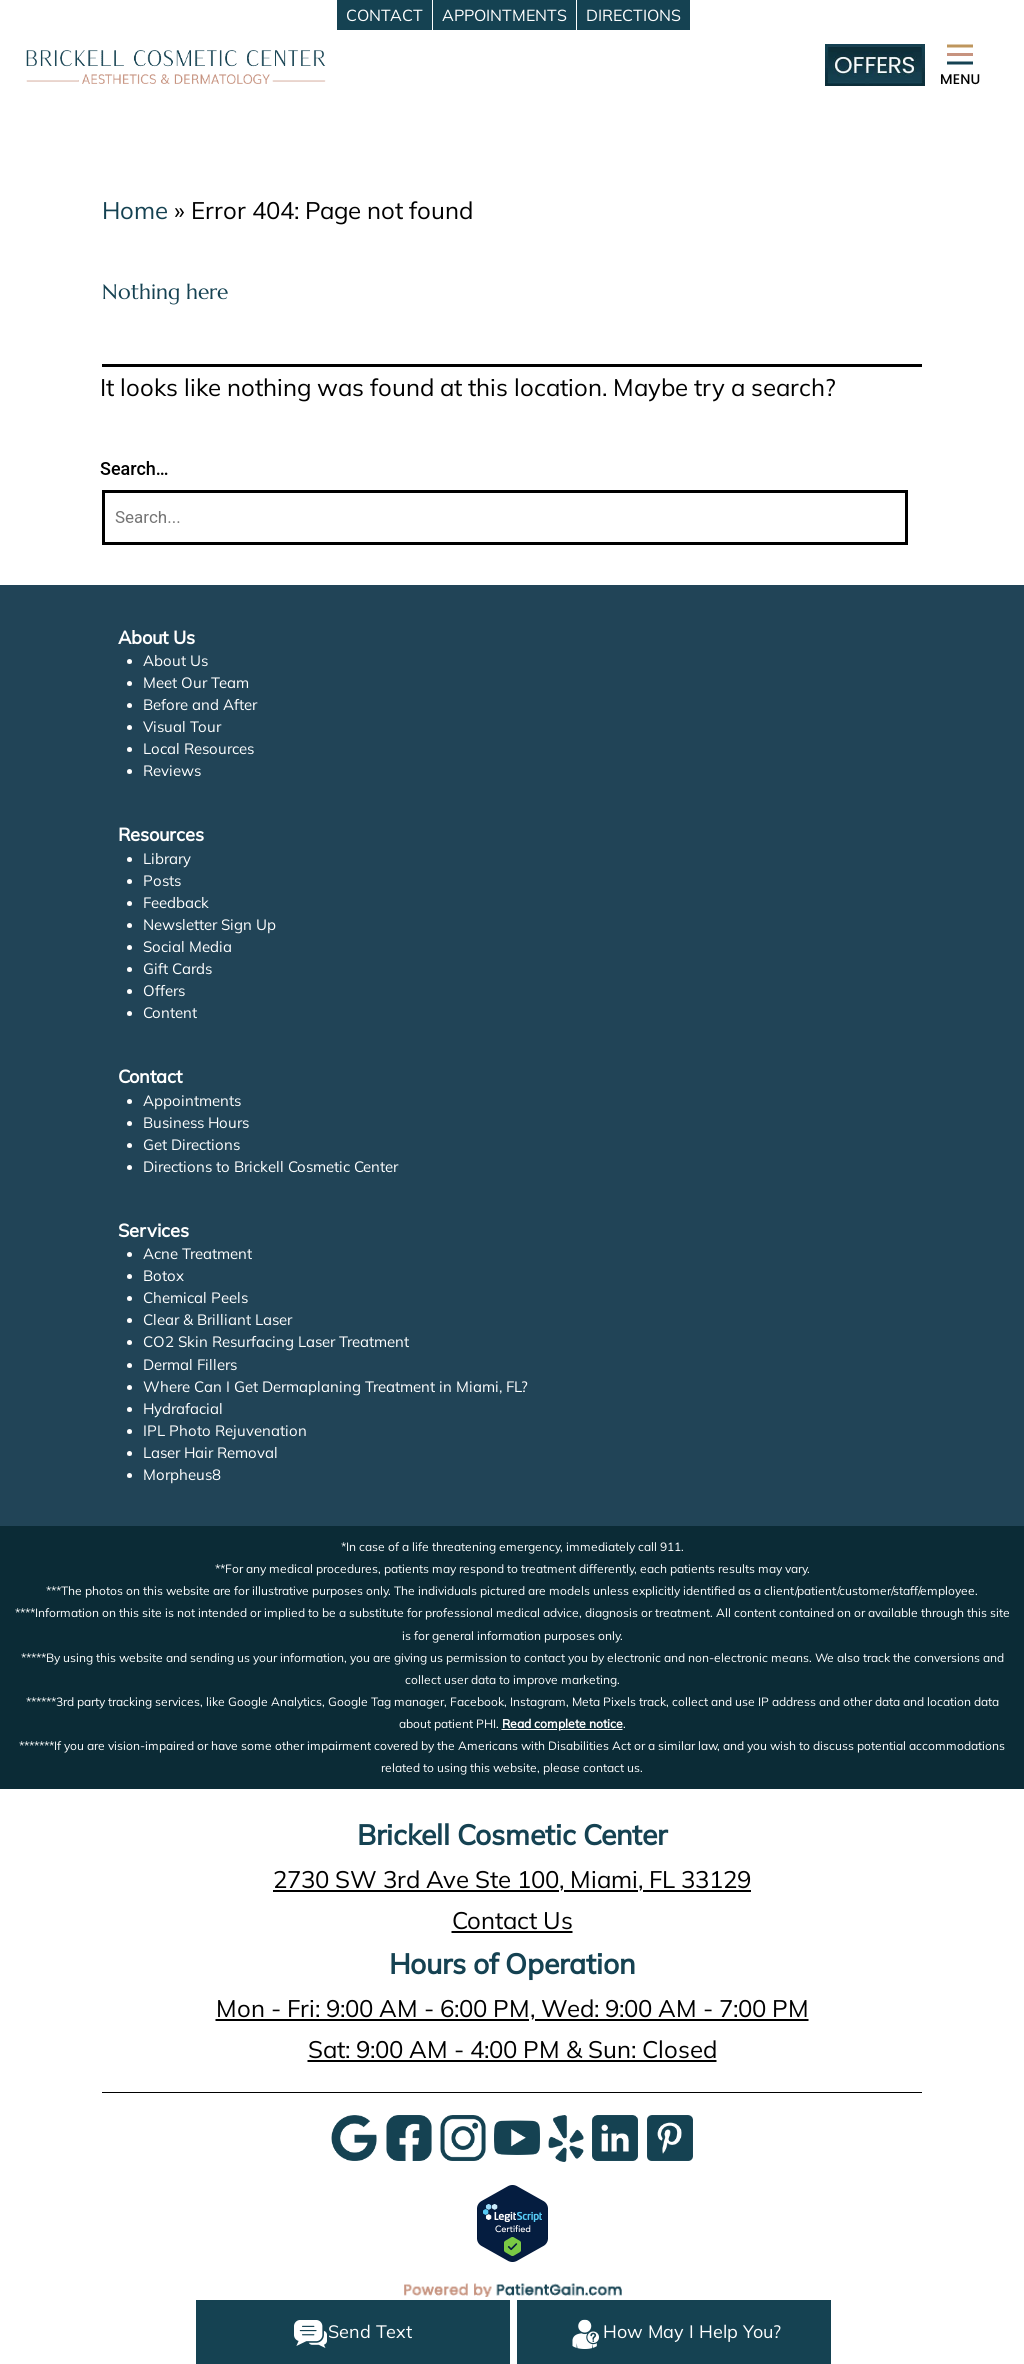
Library (167, 858)
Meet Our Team (196, 682)
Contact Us (512, 1920)
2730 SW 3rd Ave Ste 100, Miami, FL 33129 (512, 1879)
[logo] (176, 64)
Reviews (172, 770)
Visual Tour (182, 726)
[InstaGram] (463, 2136)
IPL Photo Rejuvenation (225, 1430)
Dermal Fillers (190, 1364)
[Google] (354, 2136)
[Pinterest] (670, 2136)
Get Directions (191, 1144)
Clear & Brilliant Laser (217, 1319)
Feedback (176, 902)
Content (170, 1012)
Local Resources (198, 748)
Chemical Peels (195, 1297)
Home (135, 210)
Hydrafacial (183, 1408)
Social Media (187, 946)
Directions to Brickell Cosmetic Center (270, 1166)
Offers (164, 990)
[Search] (505, 517)
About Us (175, 660)
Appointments (192, 1100)
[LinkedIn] (615, 2136)
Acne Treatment (197, 1253)
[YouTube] (517, 2136)
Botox (163, 1275)
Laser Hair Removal (210, 1452)
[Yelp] (566, 2136)
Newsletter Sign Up (209, 924)
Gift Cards (177, 968)
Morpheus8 (182, 1474)
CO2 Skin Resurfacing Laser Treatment (276, 1341)
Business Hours (196, 1122)
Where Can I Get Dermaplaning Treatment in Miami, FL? (335, 1386)
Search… (134, 468)
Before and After (200, 704)
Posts (162, 880)
